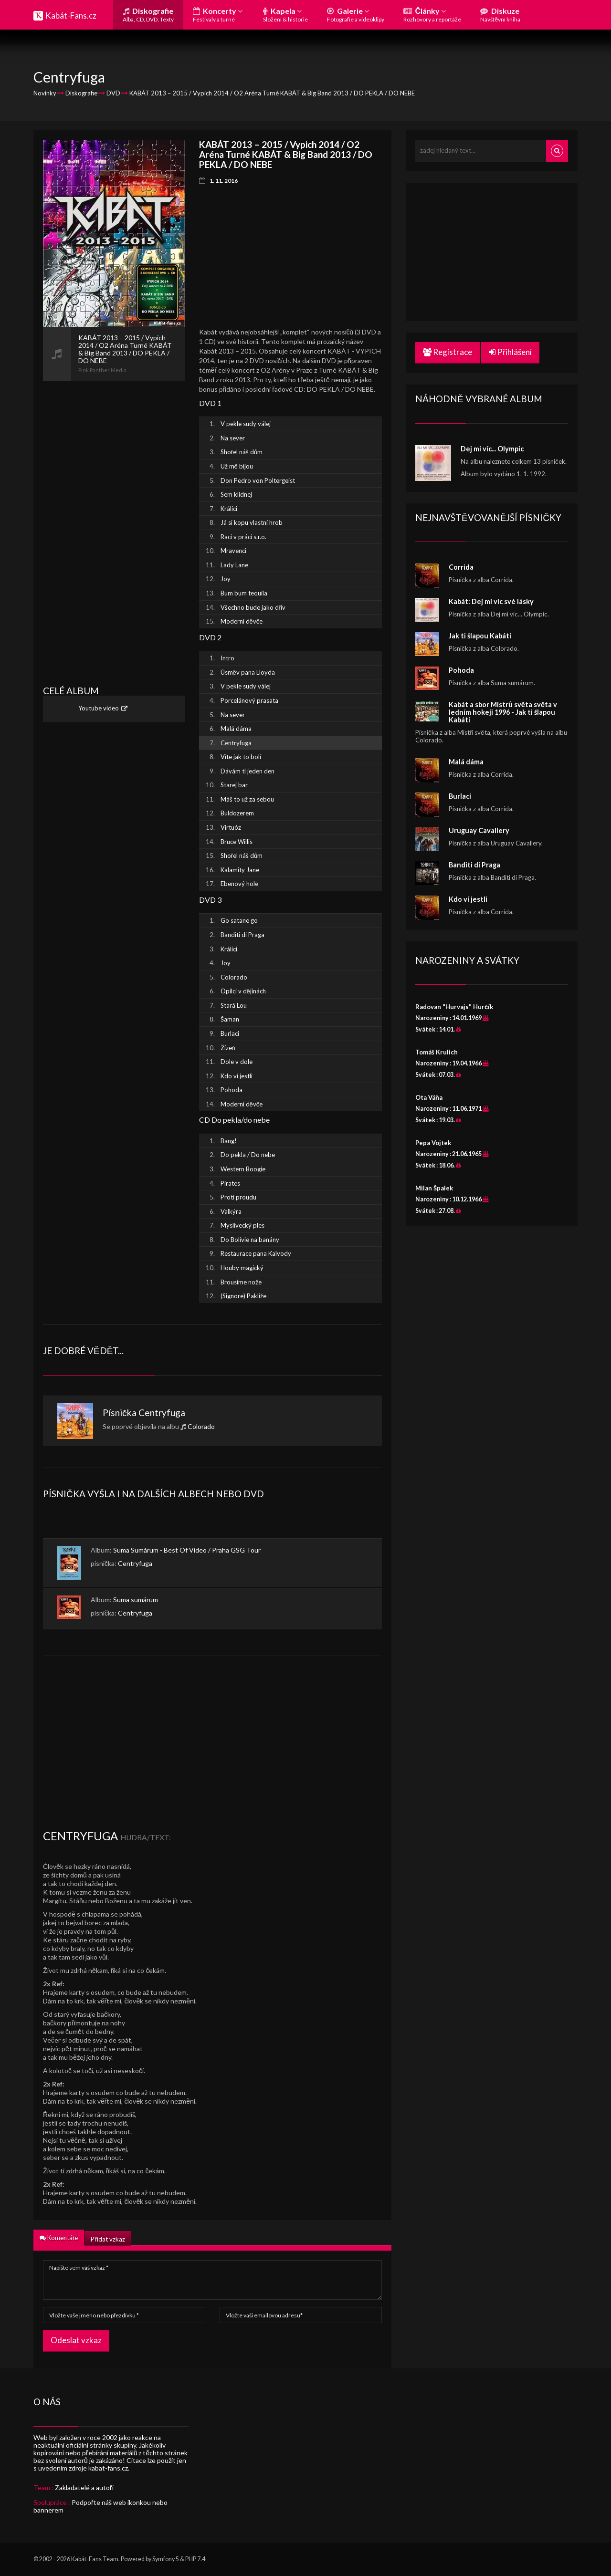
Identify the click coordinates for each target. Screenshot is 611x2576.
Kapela (285, 14)
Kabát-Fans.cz (70, 15)
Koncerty (217, 14)
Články (432, 14)
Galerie (355, 14)
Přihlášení (510, 352)
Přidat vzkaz (108, 2239)
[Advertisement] (114, 524)
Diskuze (500, 14)
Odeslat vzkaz (76, 2340)
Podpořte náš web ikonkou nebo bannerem (100, 2506)
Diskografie (148, 14)
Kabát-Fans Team (94, 2559)
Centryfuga (161, 1412)
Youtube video (98, 708)
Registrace (447, 352)
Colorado (201, 1426)
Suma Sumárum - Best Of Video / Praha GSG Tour (187, 1550)
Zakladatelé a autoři (84, 2487)
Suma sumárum (135, 1600)
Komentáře (59, 2238)
